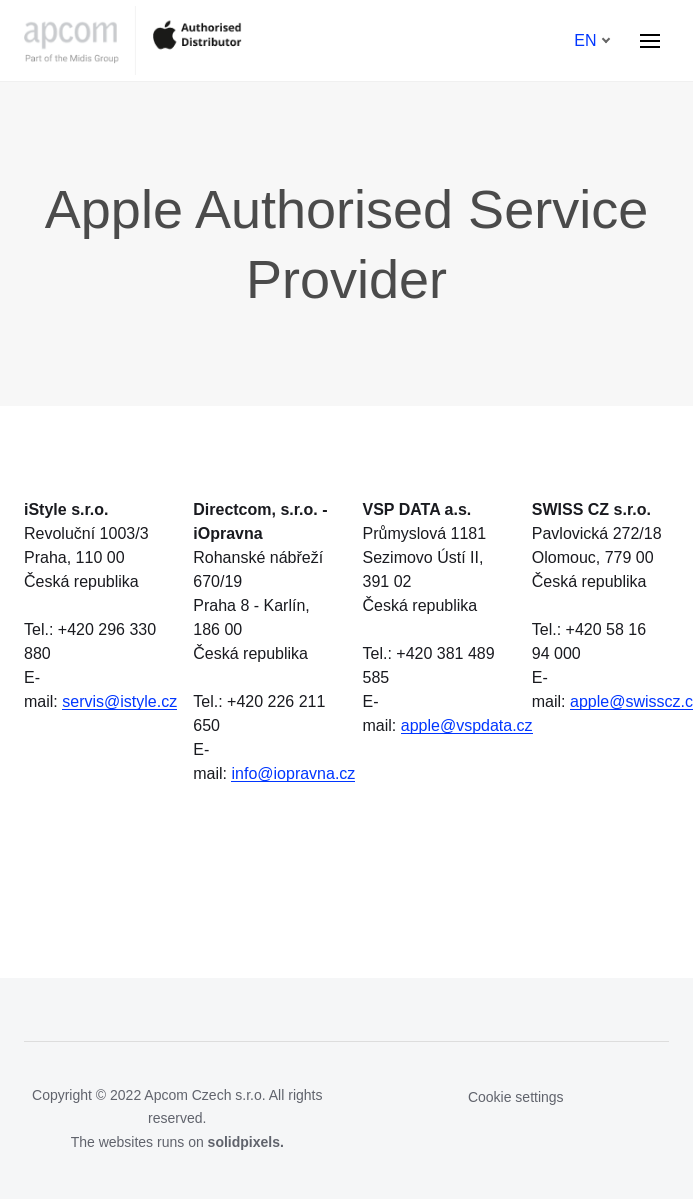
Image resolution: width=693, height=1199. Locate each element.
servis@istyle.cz (119, 701)
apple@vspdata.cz (467, 725)
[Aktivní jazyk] (592, 41)
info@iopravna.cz (293, 773)
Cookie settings (516, 1097)
